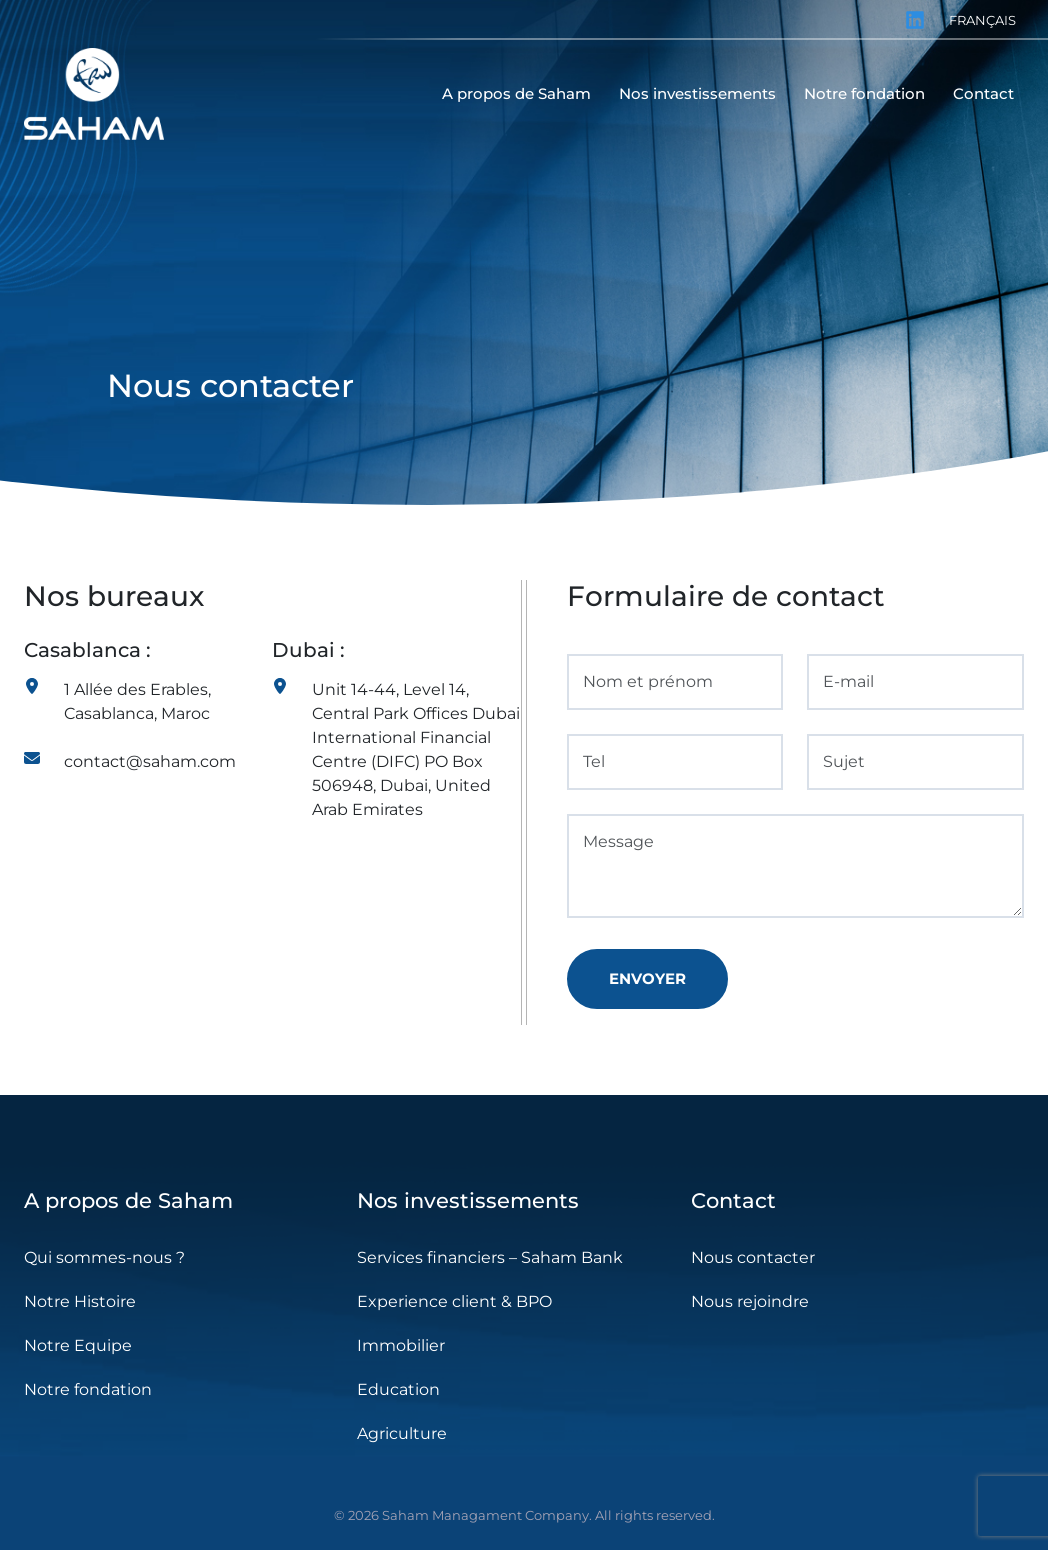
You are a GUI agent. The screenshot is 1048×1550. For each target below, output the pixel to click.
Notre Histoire (80, 1301)
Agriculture (402, 1433)
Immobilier (401, 1345)
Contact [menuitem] (983, 93)
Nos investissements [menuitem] (697, 93)
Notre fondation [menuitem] (864, 93)
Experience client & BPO (454, 1301)
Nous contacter (753, 1257)
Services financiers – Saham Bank (490, 1257)
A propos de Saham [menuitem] (516, 93)
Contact (733, 1200)
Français (982, 20)
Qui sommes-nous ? (104, 1257)
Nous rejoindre (750, 1301)
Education (398, 1389)
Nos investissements (468, 1200)
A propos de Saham (128, 1200)
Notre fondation (88, 1389)
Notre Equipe (78, 1345)
